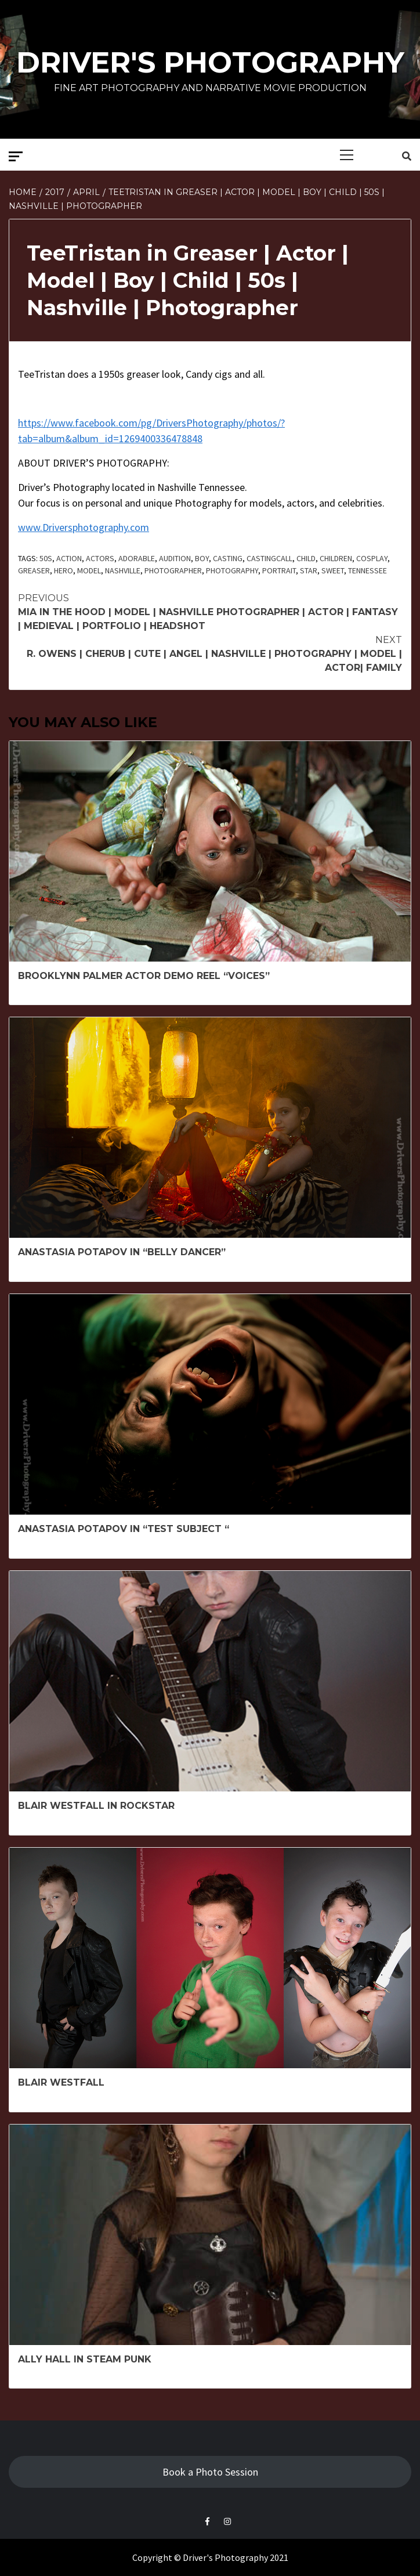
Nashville (122, 570)
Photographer (173, 570)
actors (100, 558)
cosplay (372, 558)
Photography (232, 570)
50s (45, 558)
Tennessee (367, 570)
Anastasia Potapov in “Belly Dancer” (122, 1252)
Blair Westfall (61, 2082)
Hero (63, 570)
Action (69, 558)
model (89, 570)
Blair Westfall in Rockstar (96, 1805)
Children (336, 558)
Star (308, 570)
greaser (34, 570)
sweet (332, 570)
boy (202, 558)
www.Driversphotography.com (83, 527)
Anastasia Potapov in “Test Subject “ (123, 1528)
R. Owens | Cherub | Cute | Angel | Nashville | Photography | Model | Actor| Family (210, 653)
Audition (175, 558)
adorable (136, 558)
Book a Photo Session (210, 2472)
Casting (227, 558)
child (306, 558)
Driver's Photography (210, 62)
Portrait (279, 570)
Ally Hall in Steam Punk (84, 2359)
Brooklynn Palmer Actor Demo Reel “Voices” (144, 975)
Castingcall (269, 558)
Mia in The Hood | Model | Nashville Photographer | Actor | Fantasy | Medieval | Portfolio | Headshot (210, 611)
